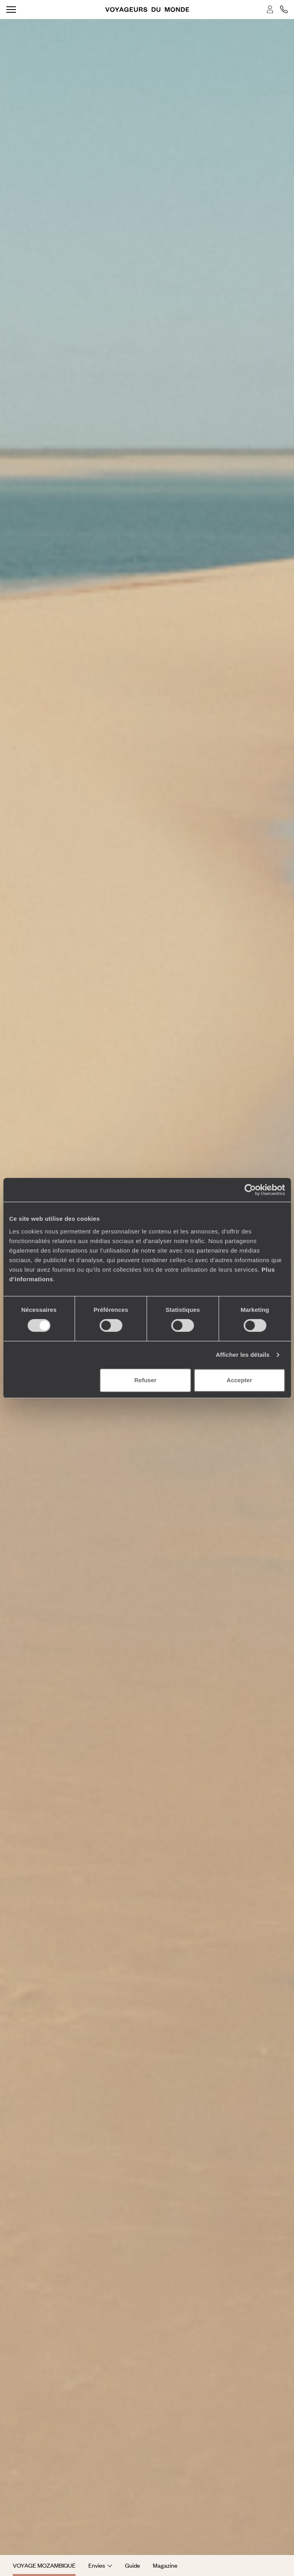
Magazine (165, 2565)
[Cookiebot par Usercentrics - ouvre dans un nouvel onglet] (250, 1190)
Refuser (145, 1380)
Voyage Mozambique (44, 2565)
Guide (132, 2565)
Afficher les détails (242, 1354)
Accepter (239, 1380)
